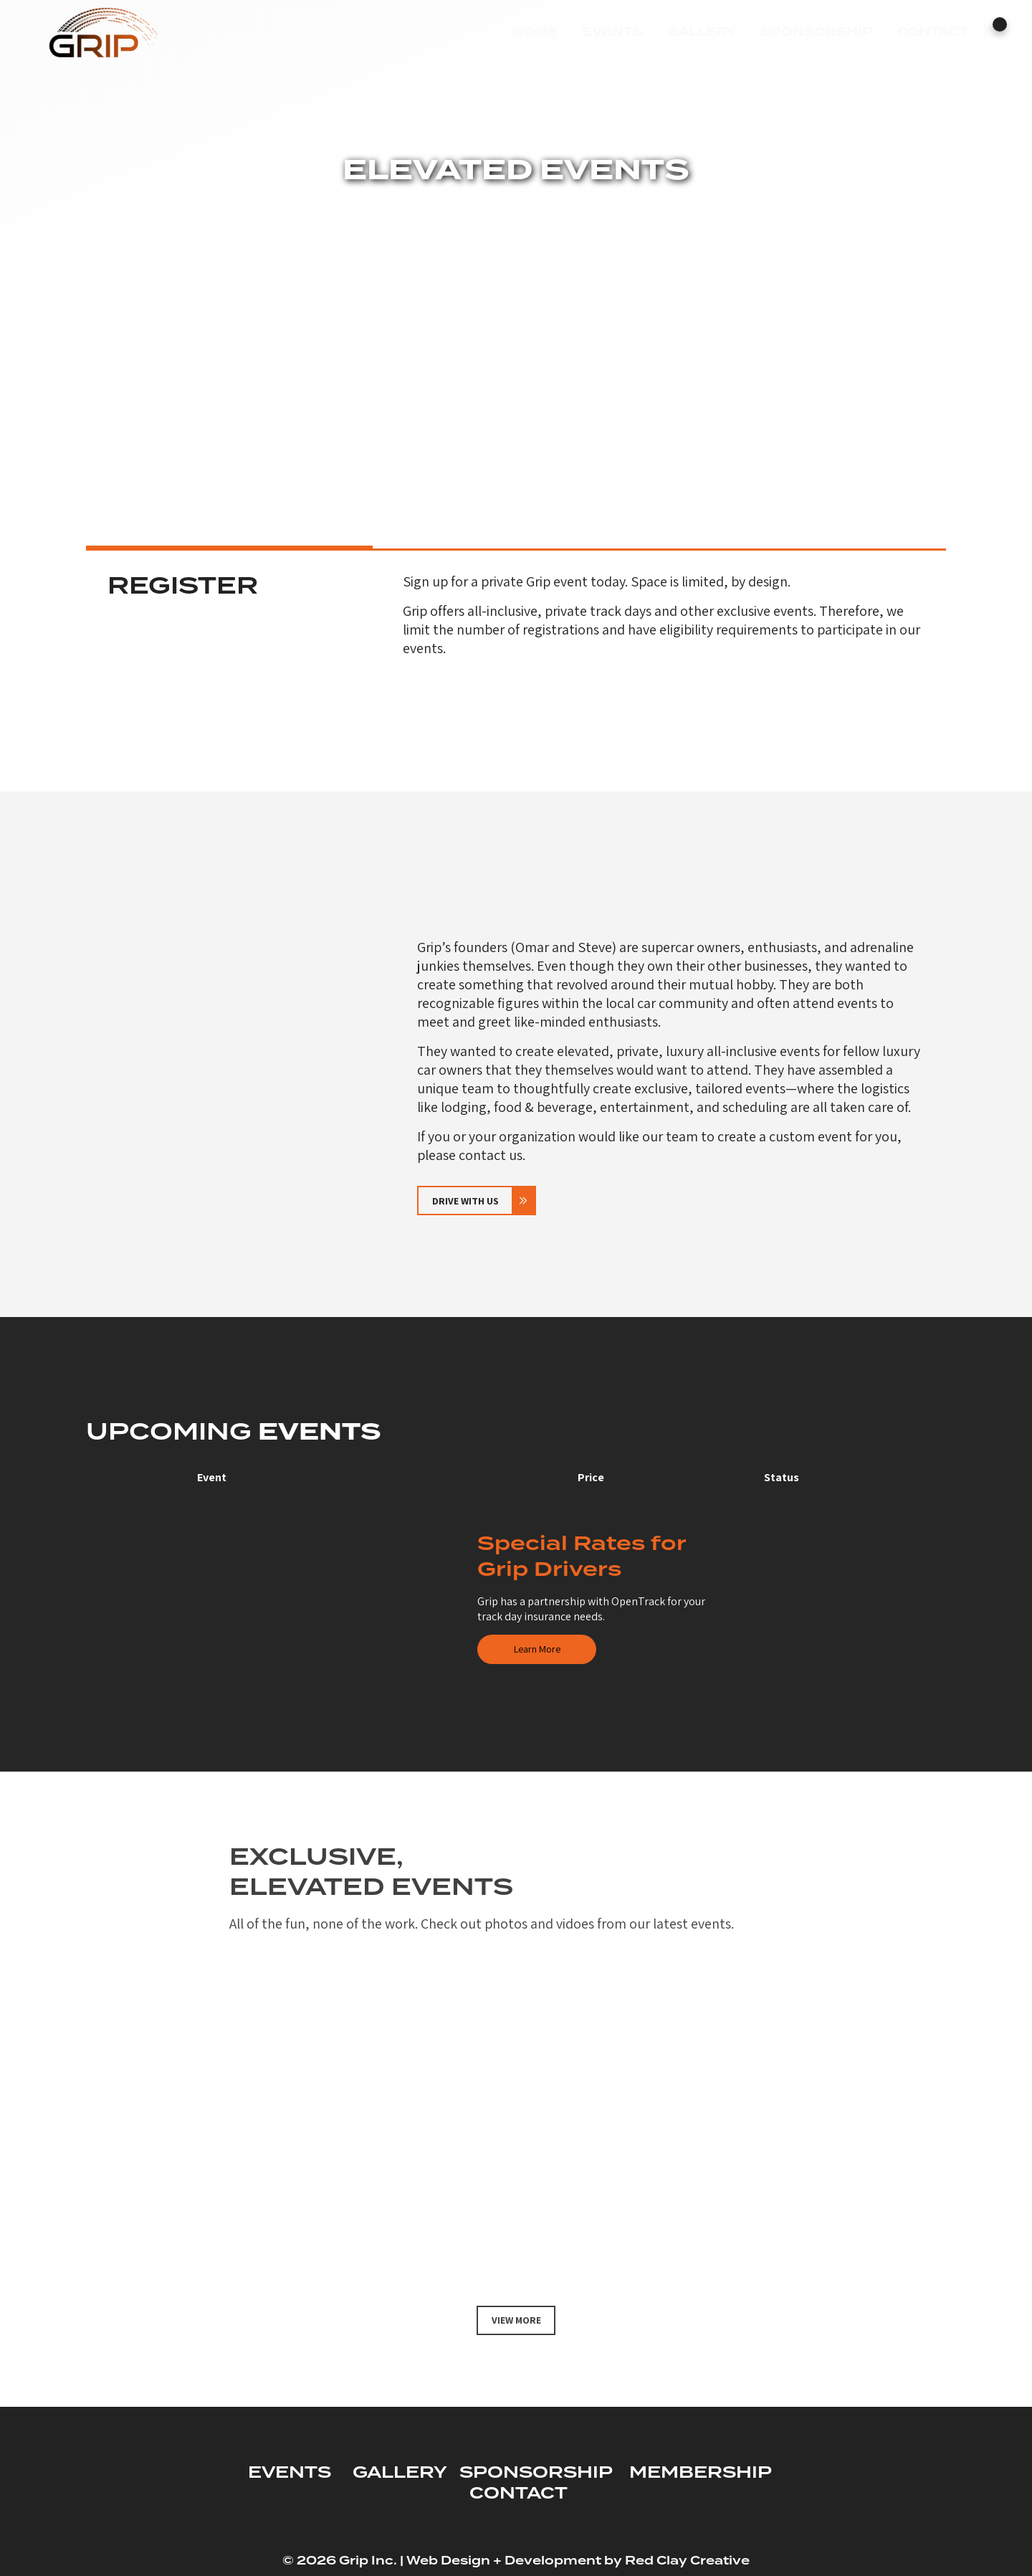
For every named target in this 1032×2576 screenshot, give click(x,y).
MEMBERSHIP (700, 2473)
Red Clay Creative (687, 2561)
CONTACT (518, 2493)
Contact (932, 32)
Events (611, 32)
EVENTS (289, 2473)
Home (534, 32)
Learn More (537, 1649)
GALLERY (399, 2473)
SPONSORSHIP (535, 2473)
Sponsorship (816, 32)
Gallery (700, 32)
